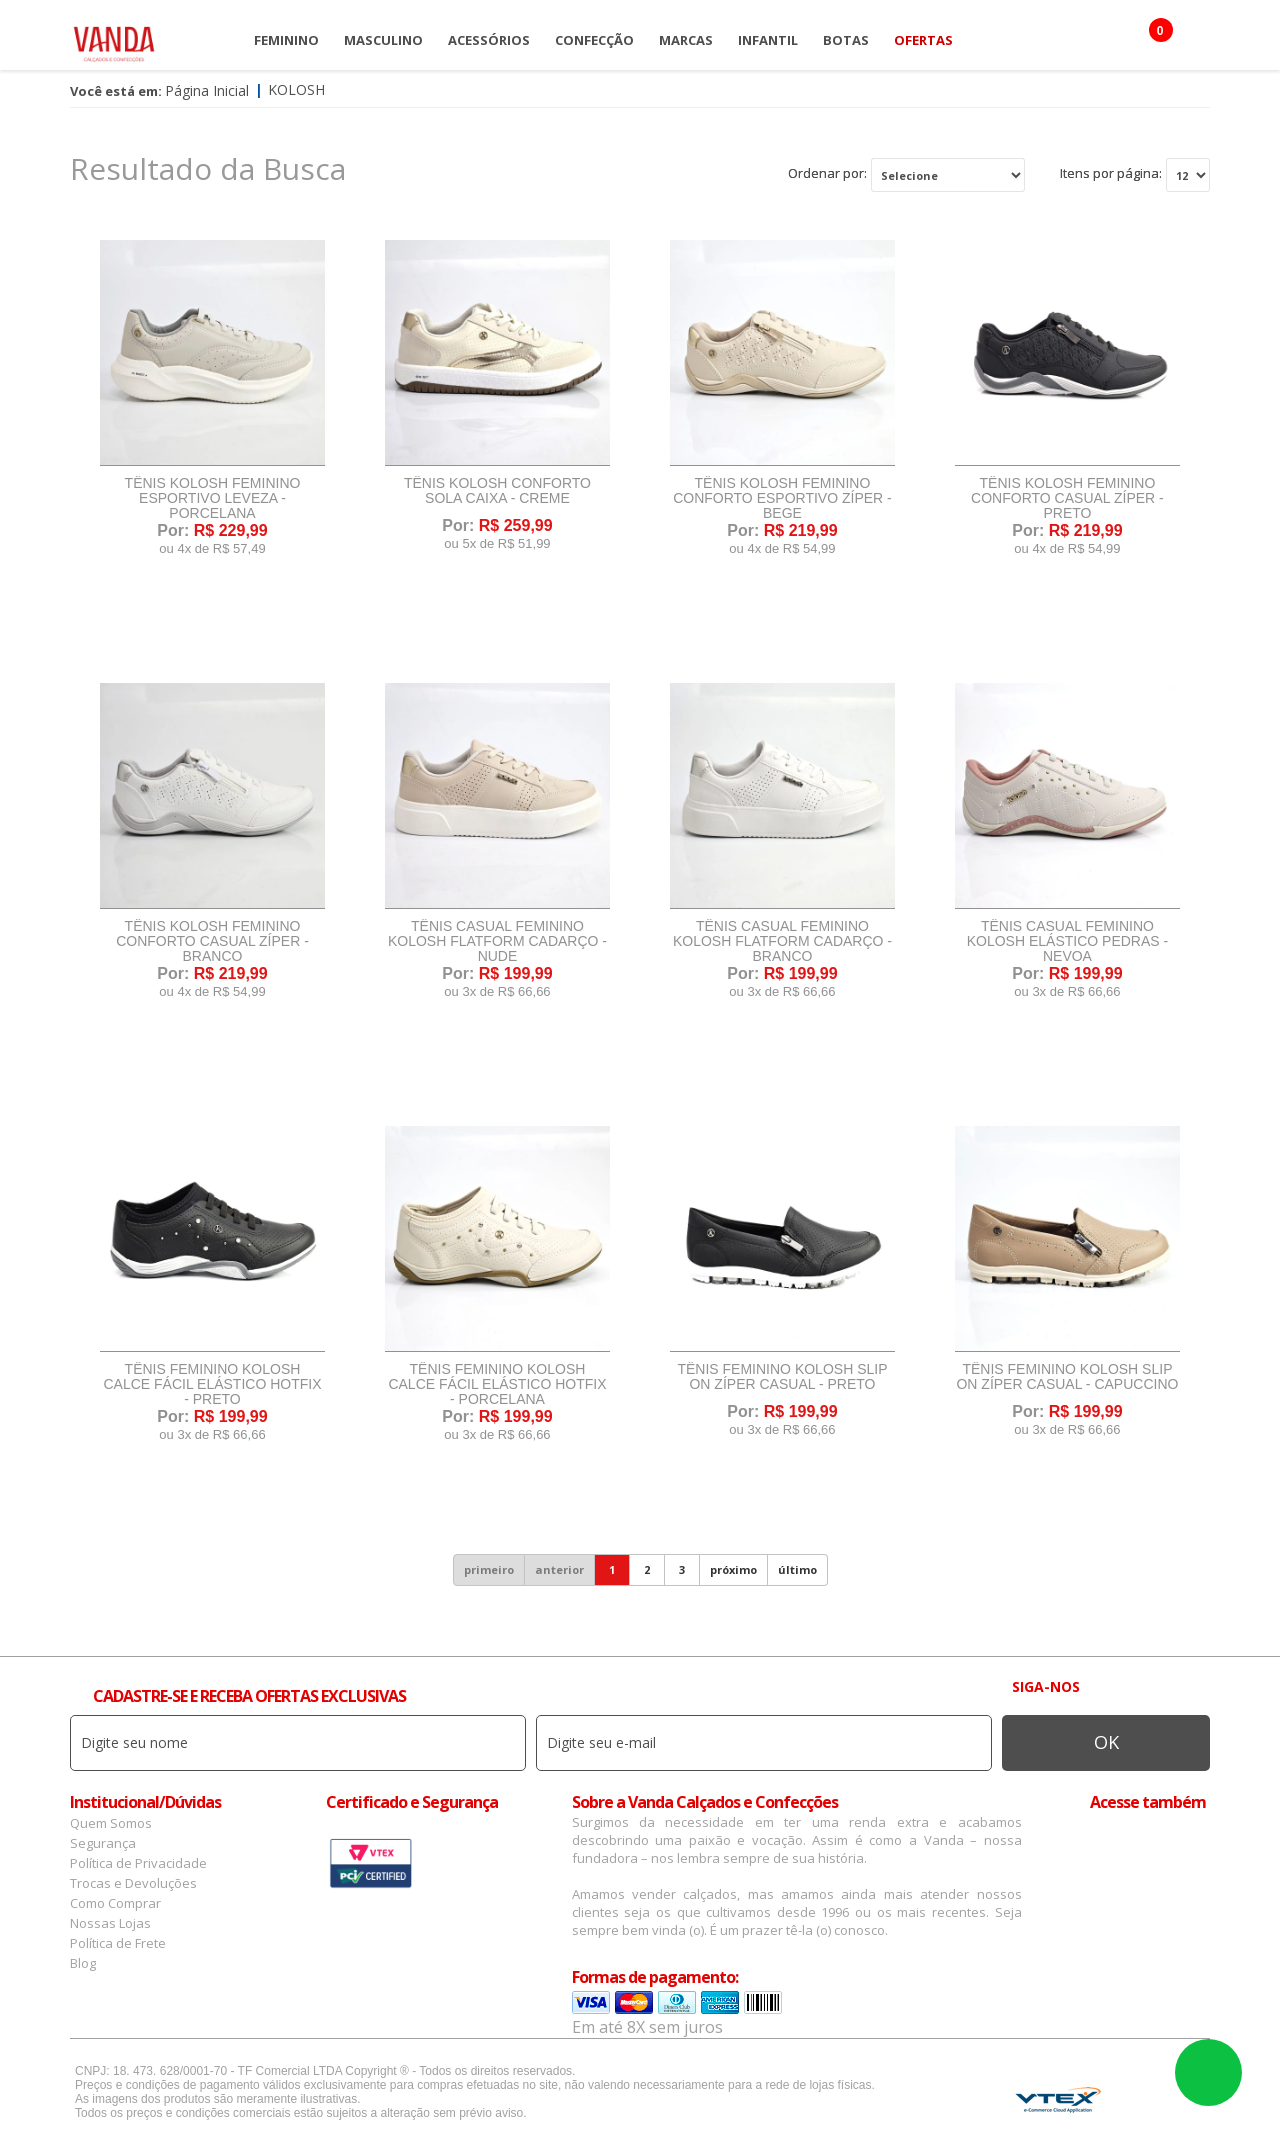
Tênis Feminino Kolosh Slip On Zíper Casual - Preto (782, 1377)
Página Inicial (207, 90)
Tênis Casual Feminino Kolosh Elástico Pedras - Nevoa (1068, 941)
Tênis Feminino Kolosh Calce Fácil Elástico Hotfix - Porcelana (497, 1384)
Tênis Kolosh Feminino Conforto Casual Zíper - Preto (1067, 498)
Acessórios (489, 40)
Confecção (594, 40)
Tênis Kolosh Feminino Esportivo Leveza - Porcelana (213, 498)
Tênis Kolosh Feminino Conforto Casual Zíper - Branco (212, 941)
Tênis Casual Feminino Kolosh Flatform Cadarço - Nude (497, 941)
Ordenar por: (827, 173)
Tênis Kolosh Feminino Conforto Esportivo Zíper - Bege (782, 498)
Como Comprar (115, 1903)
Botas (846, 40)
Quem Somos (111, 1823)
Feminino (286, 40)
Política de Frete (118, 1943)
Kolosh (296, 89)
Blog (83, 1963)
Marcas (686, 40)
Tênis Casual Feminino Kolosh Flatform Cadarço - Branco (782, 941)
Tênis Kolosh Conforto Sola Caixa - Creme (497, 491)
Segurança (103, 1843)
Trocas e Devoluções (133, 1883)
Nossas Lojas (110, 1923)
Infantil (768, 40)
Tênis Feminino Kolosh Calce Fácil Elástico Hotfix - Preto (212, 1384)
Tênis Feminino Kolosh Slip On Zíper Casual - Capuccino (1067, 1377)
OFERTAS (923, 40)
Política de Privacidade (138, 1863)
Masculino (383, 40)
